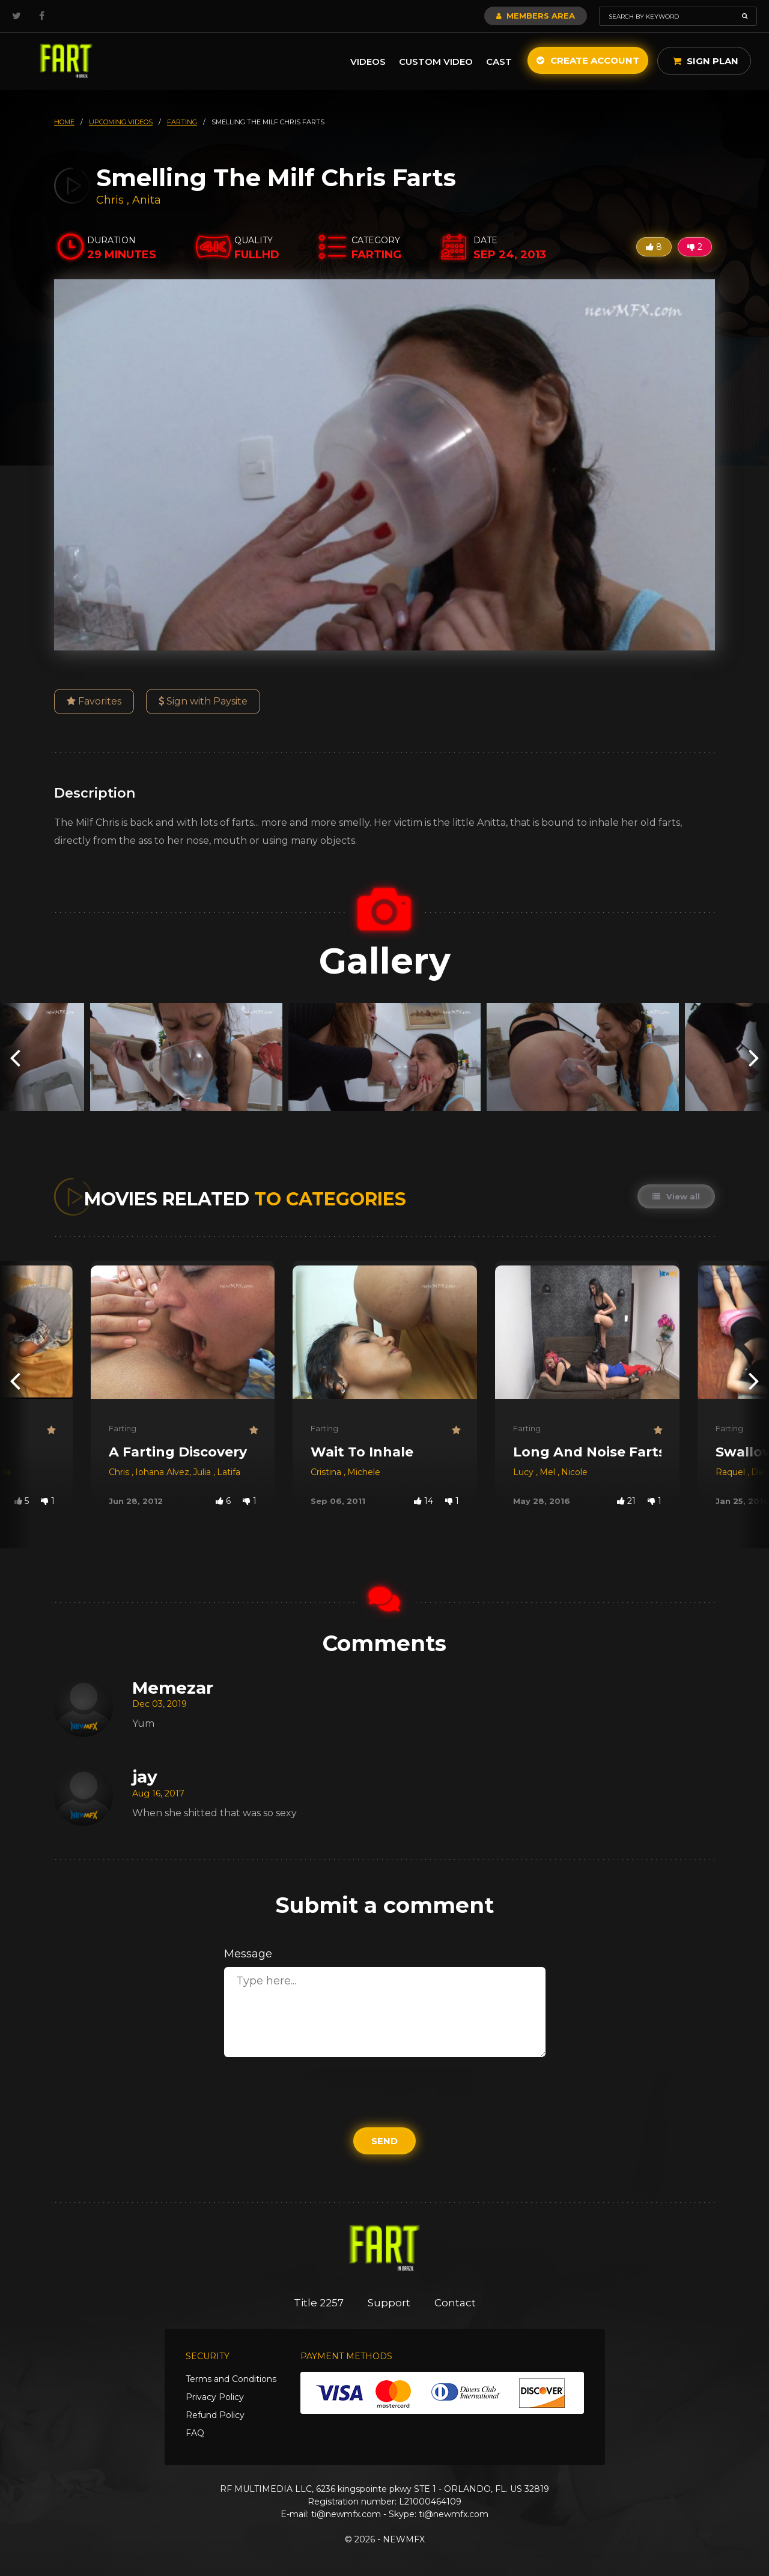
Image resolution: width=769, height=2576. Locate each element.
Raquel (731, 1472)
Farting (122, 1428)
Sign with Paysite (203, 701)
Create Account (587, 60)
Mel (549, 1472)
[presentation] (15, 1056)
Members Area (535, 15)
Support (389, 2303)
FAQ (195, 2433)
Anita (146, 200)
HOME (64, 122)
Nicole (574, 1472)
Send (384, 2141)
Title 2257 (319, 2303)
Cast (499, 61)
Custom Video (436, 61)
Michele (363, 1472)
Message (248, 1953)
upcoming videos (121, 122)
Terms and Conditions (231, 2379)
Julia (203, 1472)
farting (182, 122)
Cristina (327, 1472)
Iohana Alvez (162, 1472)
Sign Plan (705, 61)
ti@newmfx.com (346, 2514)
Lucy (524, 1472)
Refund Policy (215, 2415)
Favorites (94, 701)
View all (676, 1196)
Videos (368, 61)
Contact (455, 2303)
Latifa (228, 1472)
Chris (111, 200)
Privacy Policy (215, 2397)
